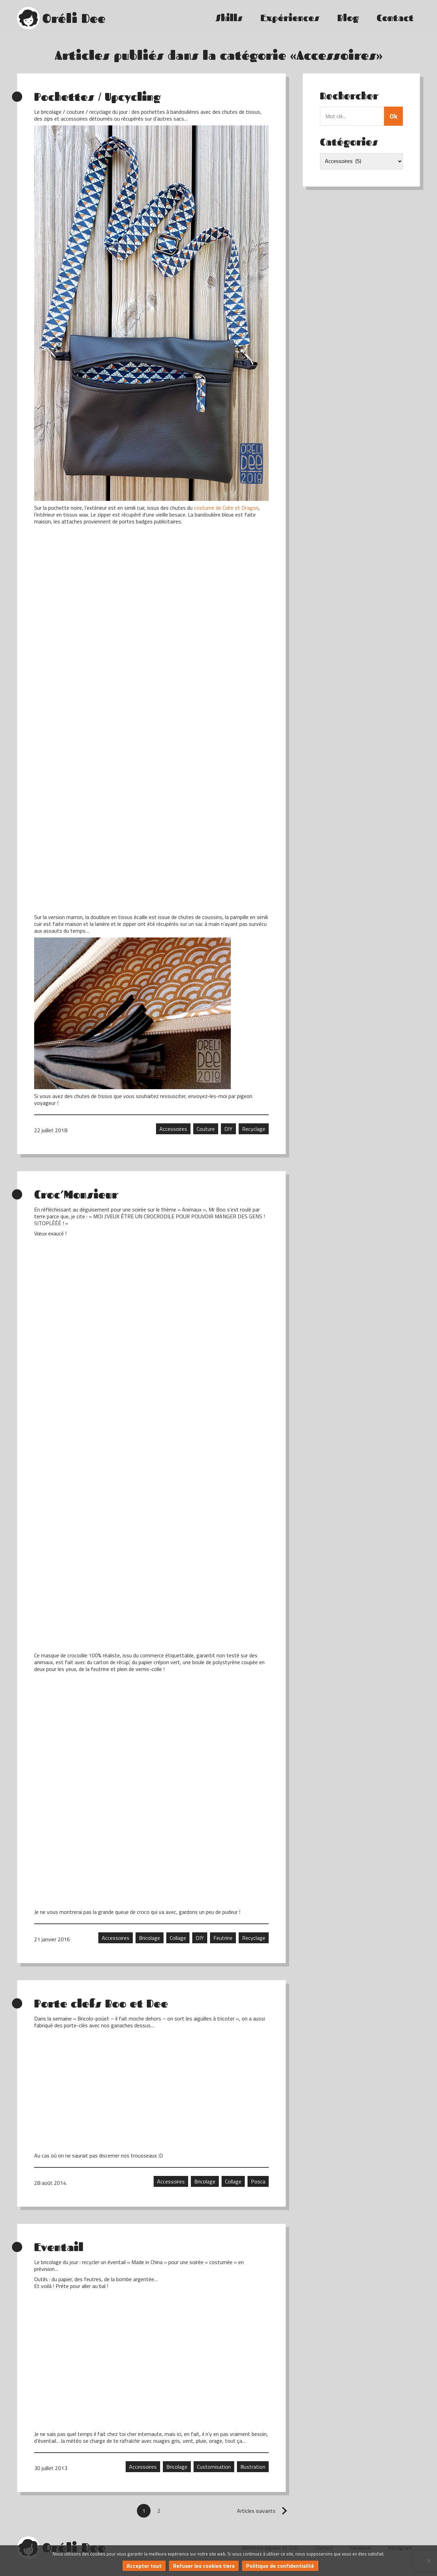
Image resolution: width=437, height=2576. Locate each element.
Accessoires (173, 1129)
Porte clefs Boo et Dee (101, 2003)
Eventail (58, 2247)
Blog (348, 18)
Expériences (290, 18)
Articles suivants (256, 2511)
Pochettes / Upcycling (97, 97)
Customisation (214, 2467)
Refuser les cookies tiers (204, 2566)
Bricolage (149, 1938)
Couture (206, 1129)
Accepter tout (144, 2566)
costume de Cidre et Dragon (226, 508)
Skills (229, 18)
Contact (395, 18)
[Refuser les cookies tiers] (428, 2560)
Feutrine (222, 1938)
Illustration (252, 2467)
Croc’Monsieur (76, 1194)
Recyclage (253, 1129)
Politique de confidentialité (280, 2566)
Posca (258, 2181)
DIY (228, 1129)
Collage (178, 1938)
